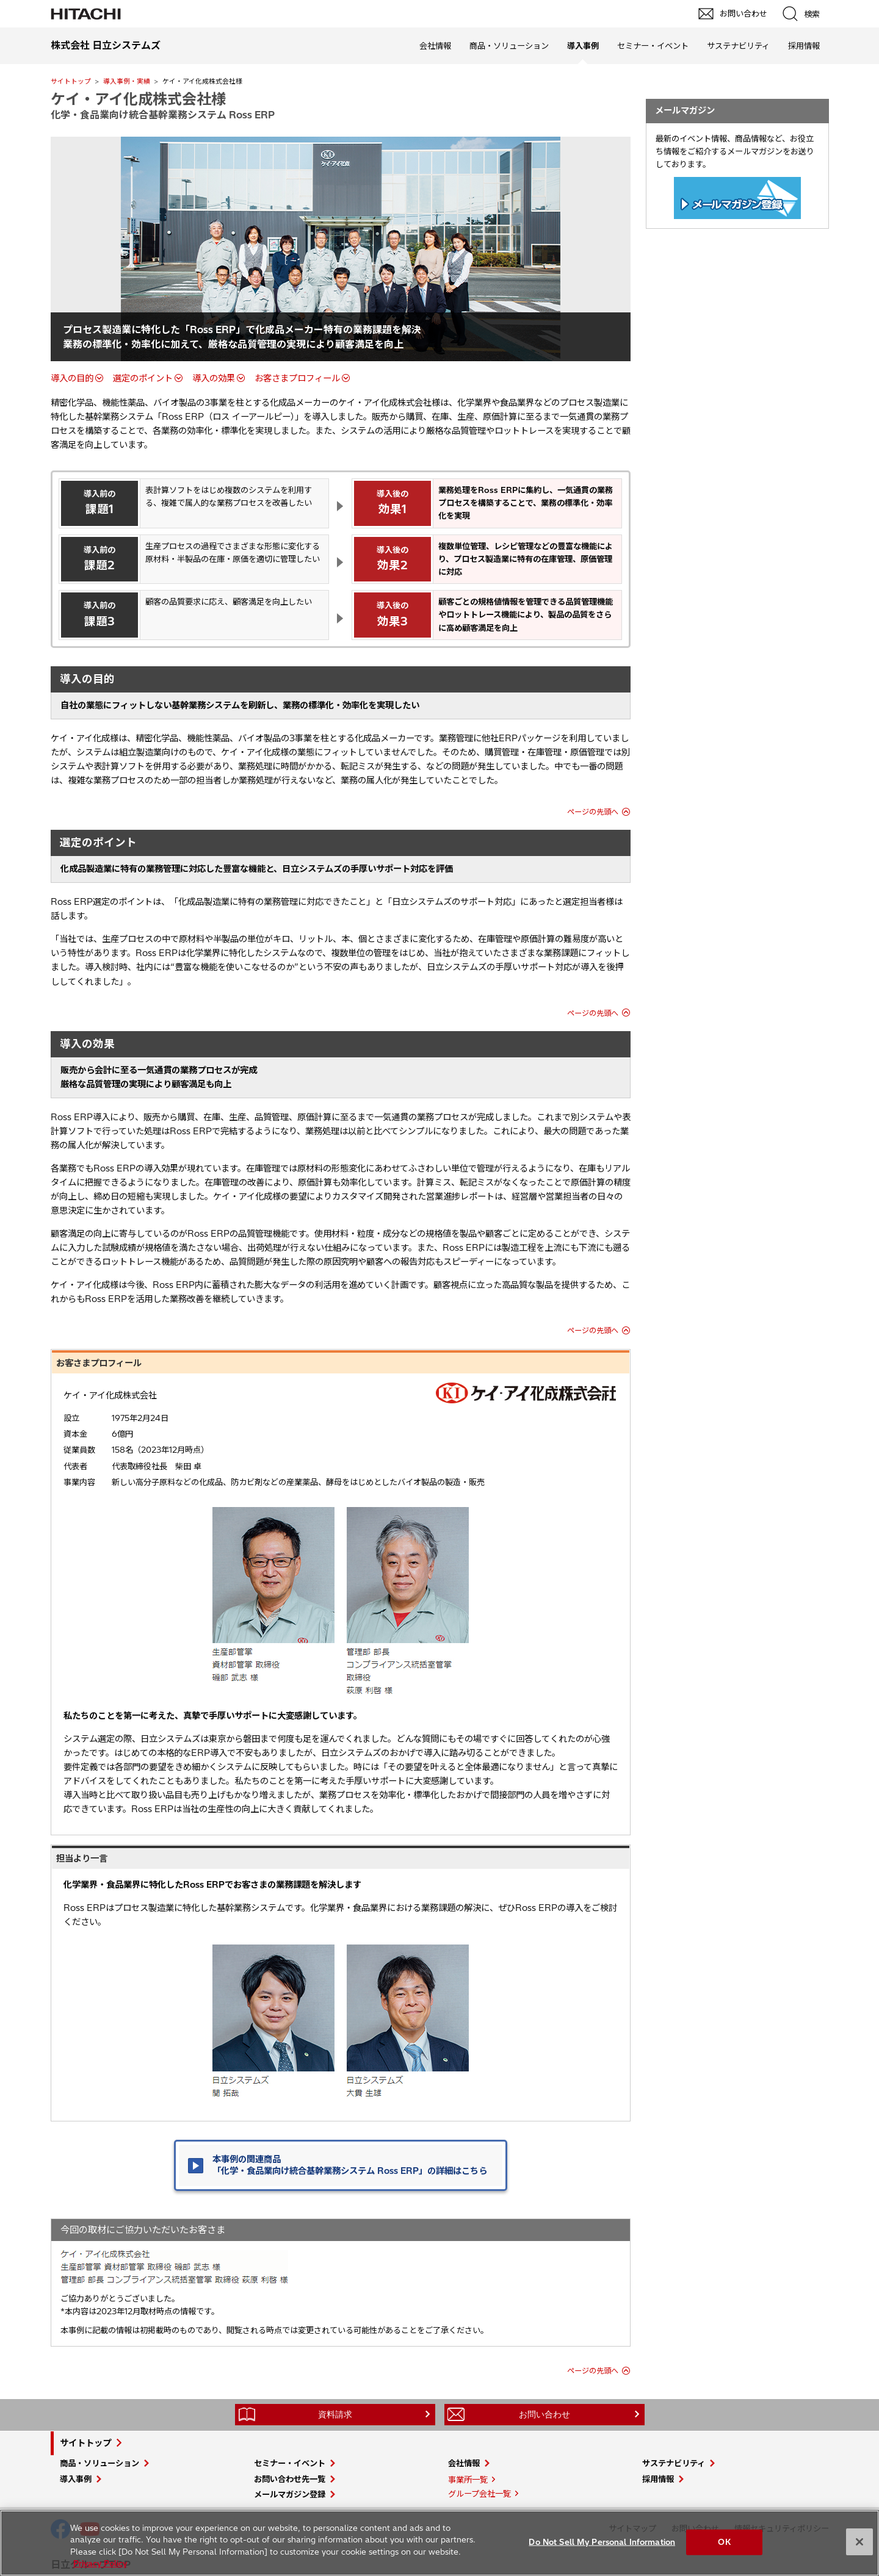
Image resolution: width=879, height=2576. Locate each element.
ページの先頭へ (592, 811)
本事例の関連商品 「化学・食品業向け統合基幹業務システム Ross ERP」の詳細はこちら (349, 2165)
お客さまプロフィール (297, 378)
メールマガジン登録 (289, 2494)
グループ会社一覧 (479, 2494)
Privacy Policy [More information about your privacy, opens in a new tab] (100, 2563)
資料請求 (335, 2414)
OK (724, 2542)
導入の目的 (72, 378)
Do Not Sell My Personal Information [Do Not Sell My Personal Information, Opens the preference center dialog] (602, 2542)
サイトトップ (71, 81)
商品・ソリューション (509, 46)
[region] (439, 2543)
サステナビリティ (738, 46)
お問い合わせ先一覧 (289, 2479)
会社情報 (435, 46)
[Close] (859, 2541)
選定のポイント (143, 378)
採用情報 (804, 46)
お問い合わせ (544, 2414)
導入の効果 (213, 378)
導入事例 (76, 2479)
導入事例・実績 (126, 81)
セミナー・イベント (653, 46)
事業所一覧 (468, 2479)
